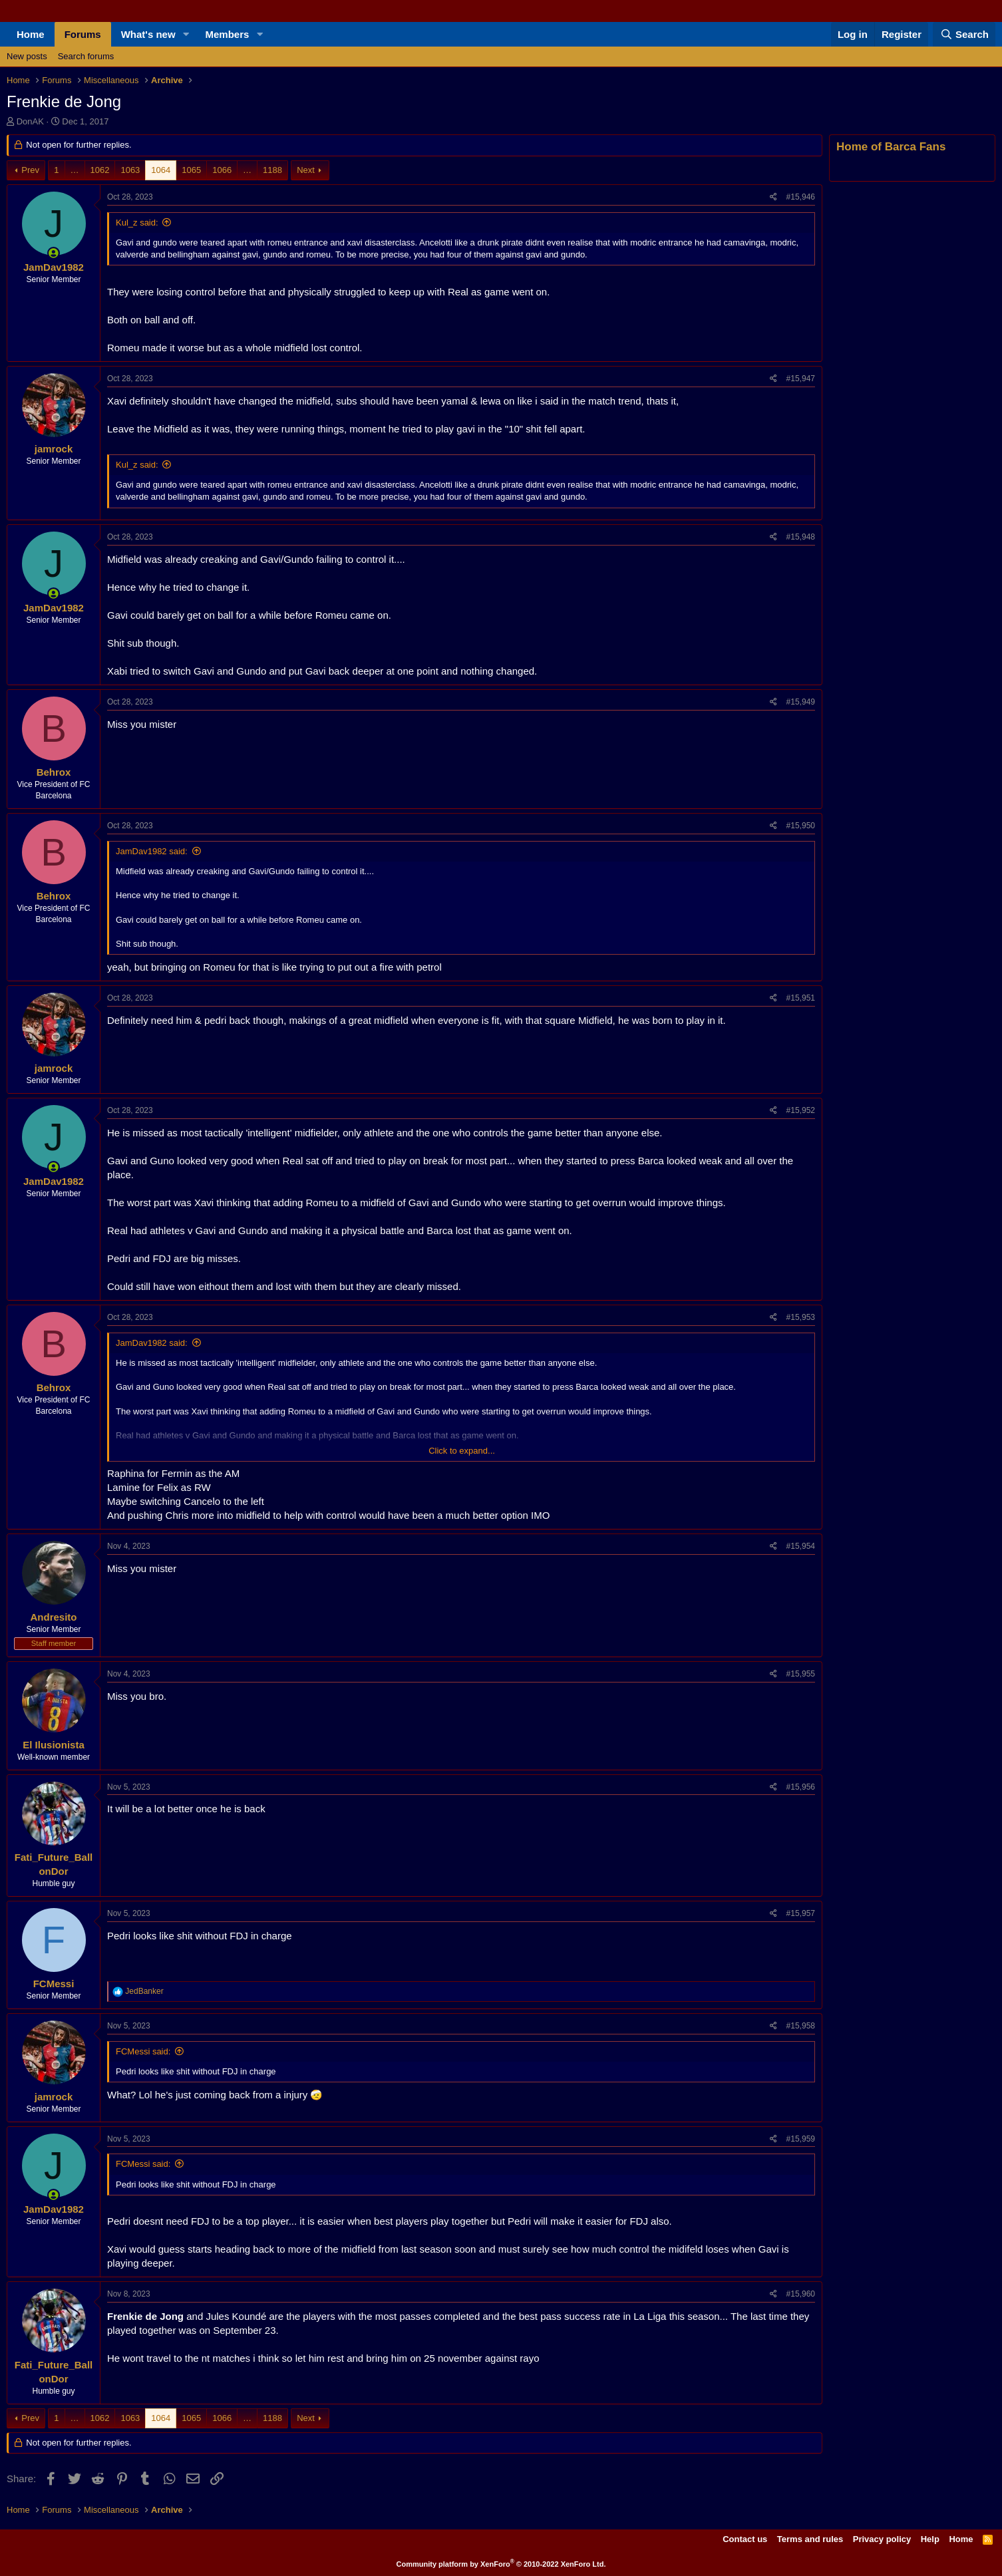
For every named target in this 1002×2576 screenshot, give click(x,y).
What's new (148, 34)
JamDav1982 (53, 267)
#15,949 (800, 702)
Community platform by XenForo (501, 2564)
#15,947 (800, 378)
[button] (186, 34)
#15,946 (800, 197)
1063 (130, 170)
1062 (100, 170)
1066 (222, 170)
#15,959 (800, 2139)
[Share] (773, 197)
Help (930, 2539)
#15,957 (800, 1913)
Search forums (86, 56)
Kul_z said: (137, 223)
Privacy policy (882, 2539)
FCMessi (54, 1983)
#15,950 (800, 825)
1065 (191, 170)
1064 (160, 170)
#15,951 (800, 998)
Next (306, 170)
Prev (30, 170)
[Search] (964, 34)
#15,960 (800, 2294)
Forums (83, 34)
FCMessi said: (143, 2051)
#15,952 (800, 1110)
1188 (272, 170)
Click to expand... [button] (461, 1451)
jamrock (54, 448)
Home (31, 34)
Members (228, 34)
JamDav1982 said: (152, 851)
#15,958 (800, 2025)
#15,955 (800, 1674)
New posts (27, 56)
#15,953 (800, 1317)
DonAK (30, 121)
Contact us (745, 2539)
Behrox (54, 772)
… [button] (75, 170)
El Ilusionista (53, 1744)
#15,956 (800, 1787)
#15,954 (800, 1546)
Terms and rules (810, 2539)
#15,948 (800, 537)
